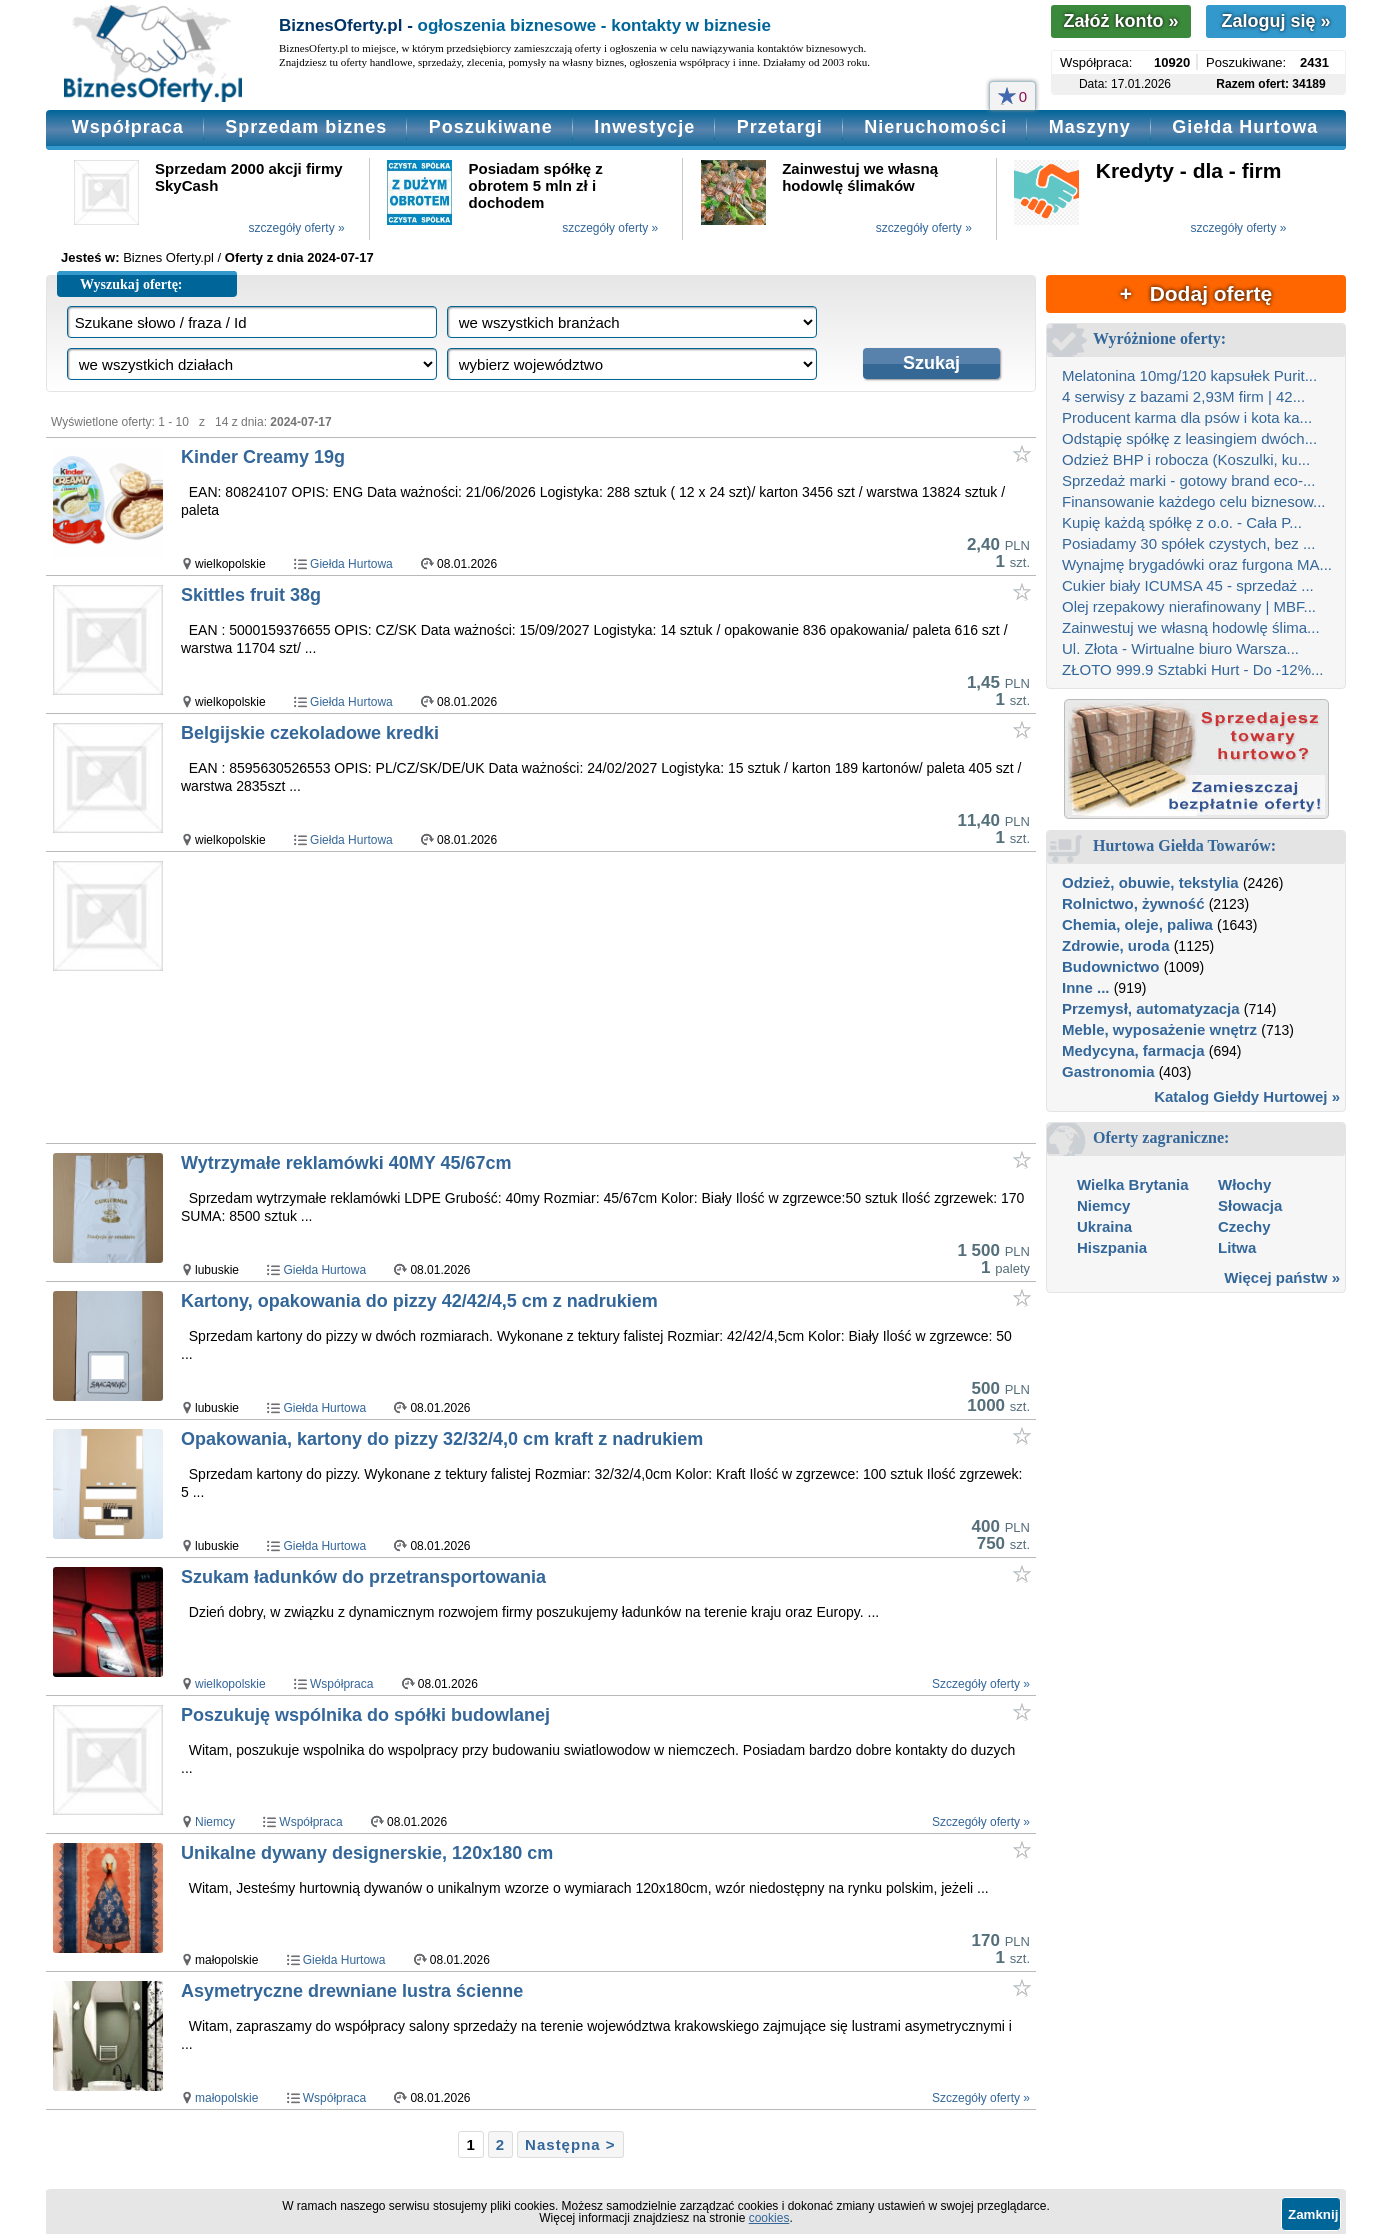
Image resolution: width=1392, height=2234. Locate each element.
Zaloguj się (1275, 21)
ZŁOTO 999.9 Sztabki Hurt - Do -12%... (1193, 669)
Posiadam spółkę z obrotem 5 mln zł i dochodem (536, 185)
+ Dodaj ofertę (1196, 293)
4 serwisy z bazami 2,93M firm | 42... (1183, 396)
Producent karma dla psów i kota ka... (1187, 417)
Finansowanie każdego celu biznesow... (1194, 501)
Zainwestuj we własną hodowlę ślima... (1191, 627)
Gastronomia (1108, 1071)
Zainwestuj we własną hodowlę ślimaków (860, 177)
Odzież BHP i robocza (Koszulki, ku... (1186, 459)
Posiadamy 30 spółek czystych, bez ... (1188, 543)
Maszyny (1090, 127)
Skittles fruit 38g (251, 595)
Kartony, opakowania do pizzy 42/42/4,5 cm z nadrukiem (419, 1301)
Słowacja (1250, 1205)
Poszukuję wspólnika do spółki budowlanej (365, 1715)
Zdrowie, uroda (1116, 945)
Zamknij (1313, 2214)
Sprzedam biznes (306, 127)
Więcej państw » (1282, 1277)
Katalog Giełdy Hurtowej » (1247, 1096)
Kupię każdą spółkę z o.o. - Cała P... (1182, 522)
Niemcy (215, 1822)
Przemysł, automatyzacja (1151, 1008)
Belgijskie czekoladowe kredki (310, 733)
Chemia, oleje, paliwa (1137, 924)
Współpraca (128, 127)
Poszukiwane (491, 127)
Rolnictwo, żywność (1133, 903)
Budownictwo (1111, 966)
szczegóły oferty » (297, 228)
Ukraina (1104, 1226)
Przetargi (780, 127)
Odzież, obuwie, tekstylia (1150, 882)
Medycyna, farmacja (1133, 1050)
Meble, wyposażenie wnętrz (1159, 1029)
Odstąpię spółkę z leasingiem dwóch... (1189, 438)
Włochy (1244, 1184)
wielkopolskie (230, 1684)
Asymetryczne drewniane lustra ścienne (352, 1991)
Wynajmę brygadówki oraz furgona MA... (1197, 564)
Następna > (570, 2144)
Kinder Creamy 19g (263, 457)
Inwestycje (644, 127)
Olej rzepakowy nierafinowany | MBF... (1189, 606)
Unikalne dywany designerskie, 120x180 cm (367, 1853)
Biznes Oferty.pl (168, 257)
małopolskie (226, 2098)
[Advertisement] (564, 997)
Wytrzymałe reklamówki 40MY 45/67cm (346, 1163)
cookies (769, 2218)
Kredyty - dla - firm (1189, 170)
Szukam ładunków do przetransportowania (363, 1577)
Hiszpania (1112, 1247)
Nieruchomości (935, 127)
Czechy (1244, 1226)
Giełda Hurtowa (1245, 127)
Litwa (1237, 1247)
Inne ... (1086, 987)
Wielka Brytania (1133, 1184)
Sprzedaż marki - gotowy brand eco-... (1188, 480)
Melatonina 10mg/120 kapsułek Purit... (1189, 375)
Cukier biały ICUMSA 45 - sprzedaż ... (1188, 585)
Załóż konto (1120, 21)
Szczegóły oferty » (981, 1684)
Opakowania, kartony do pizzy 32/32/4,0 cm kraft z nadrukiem (442, 1439)
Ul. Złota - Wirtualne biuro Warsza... (1180, 648)
